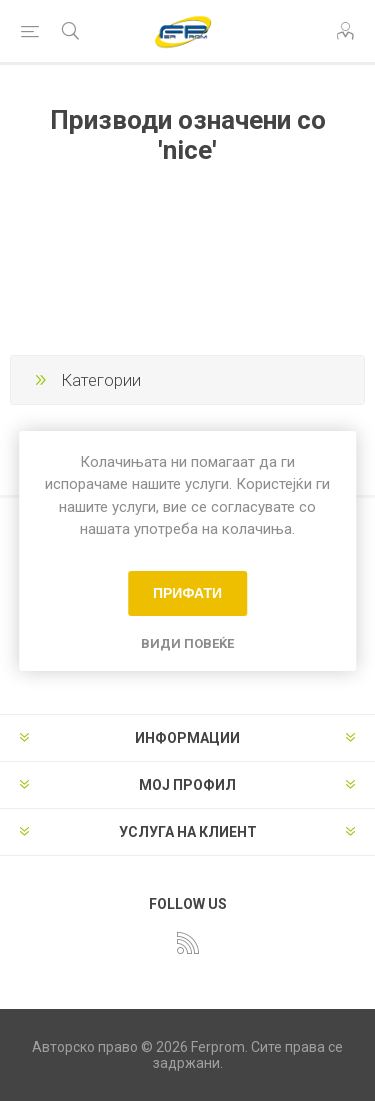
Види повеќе (187, 643)
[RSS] (188, 943)
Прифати (187, 593)
